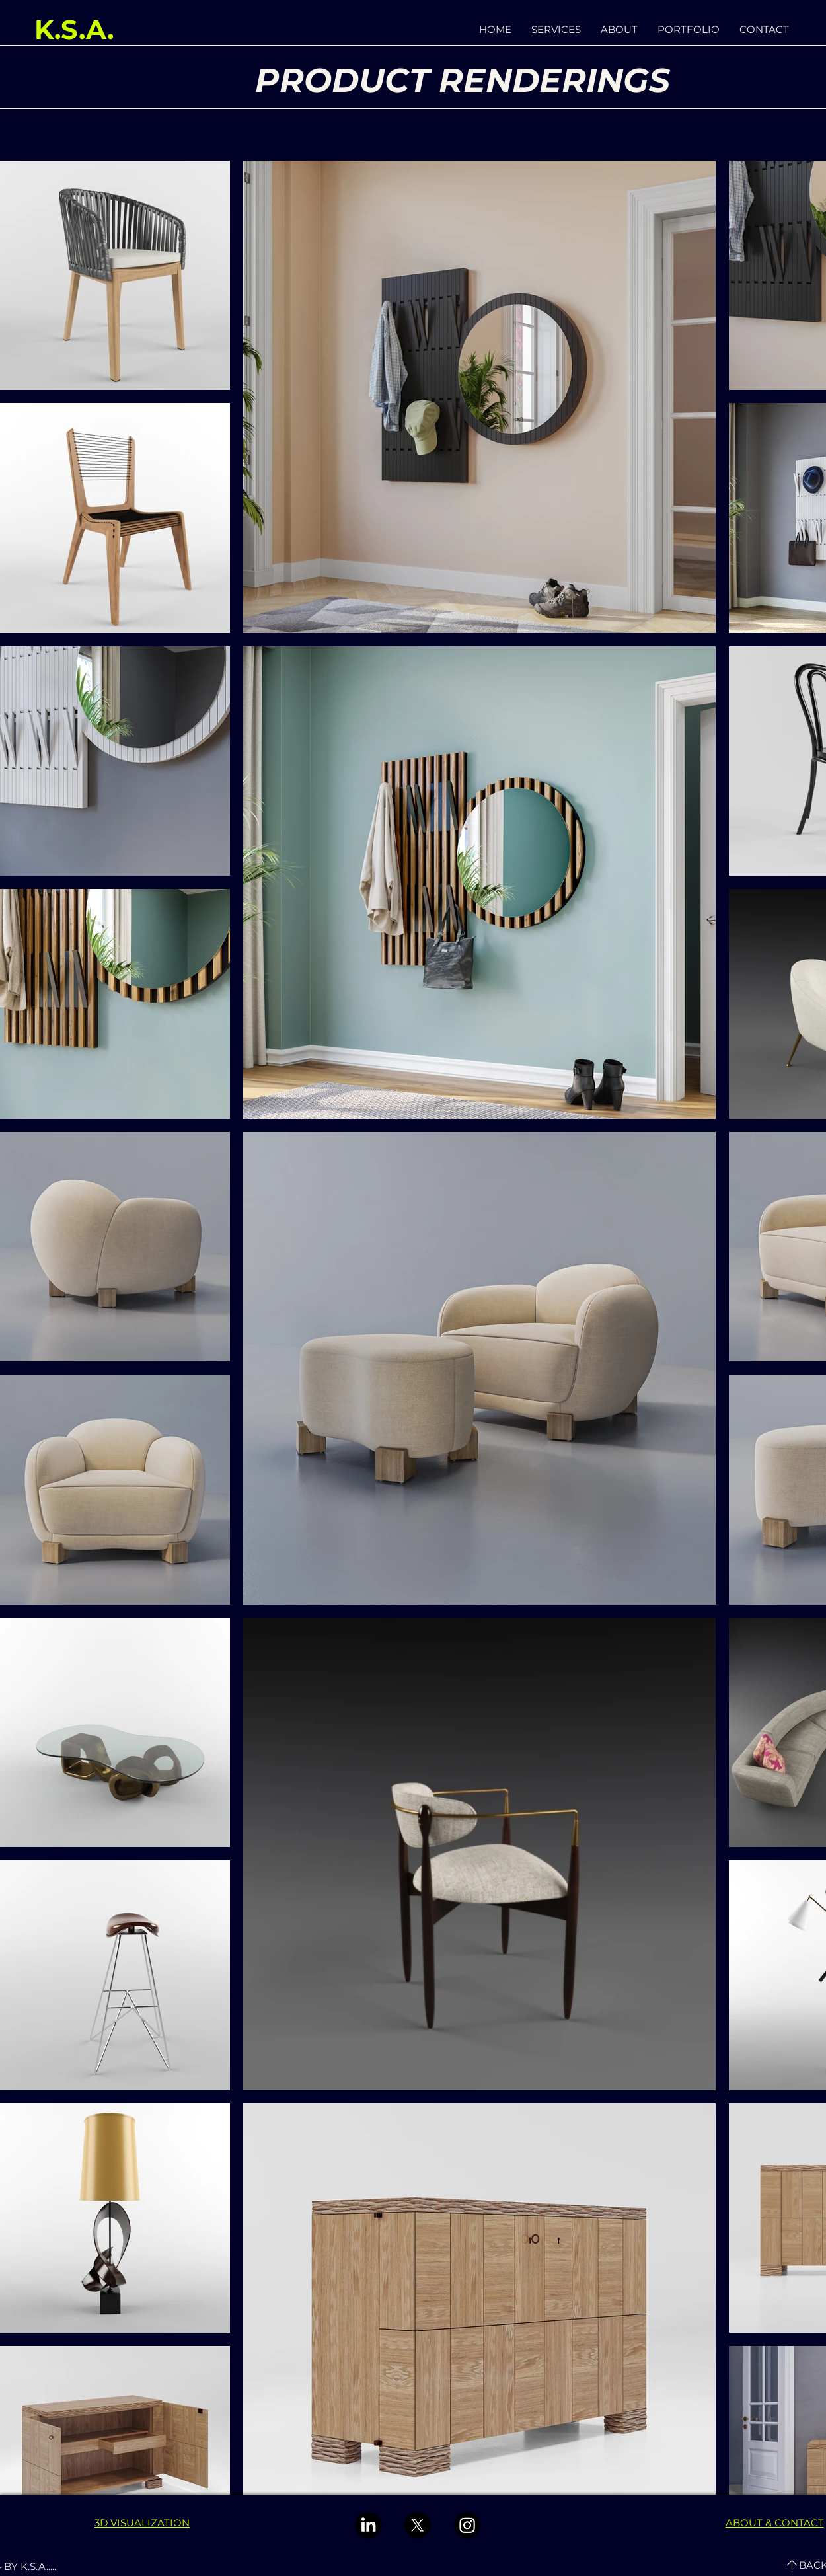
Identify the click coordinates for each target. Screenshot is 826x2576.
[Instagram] (467, 2525)
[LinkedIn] (368, 2525)
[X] (417, 2525)
